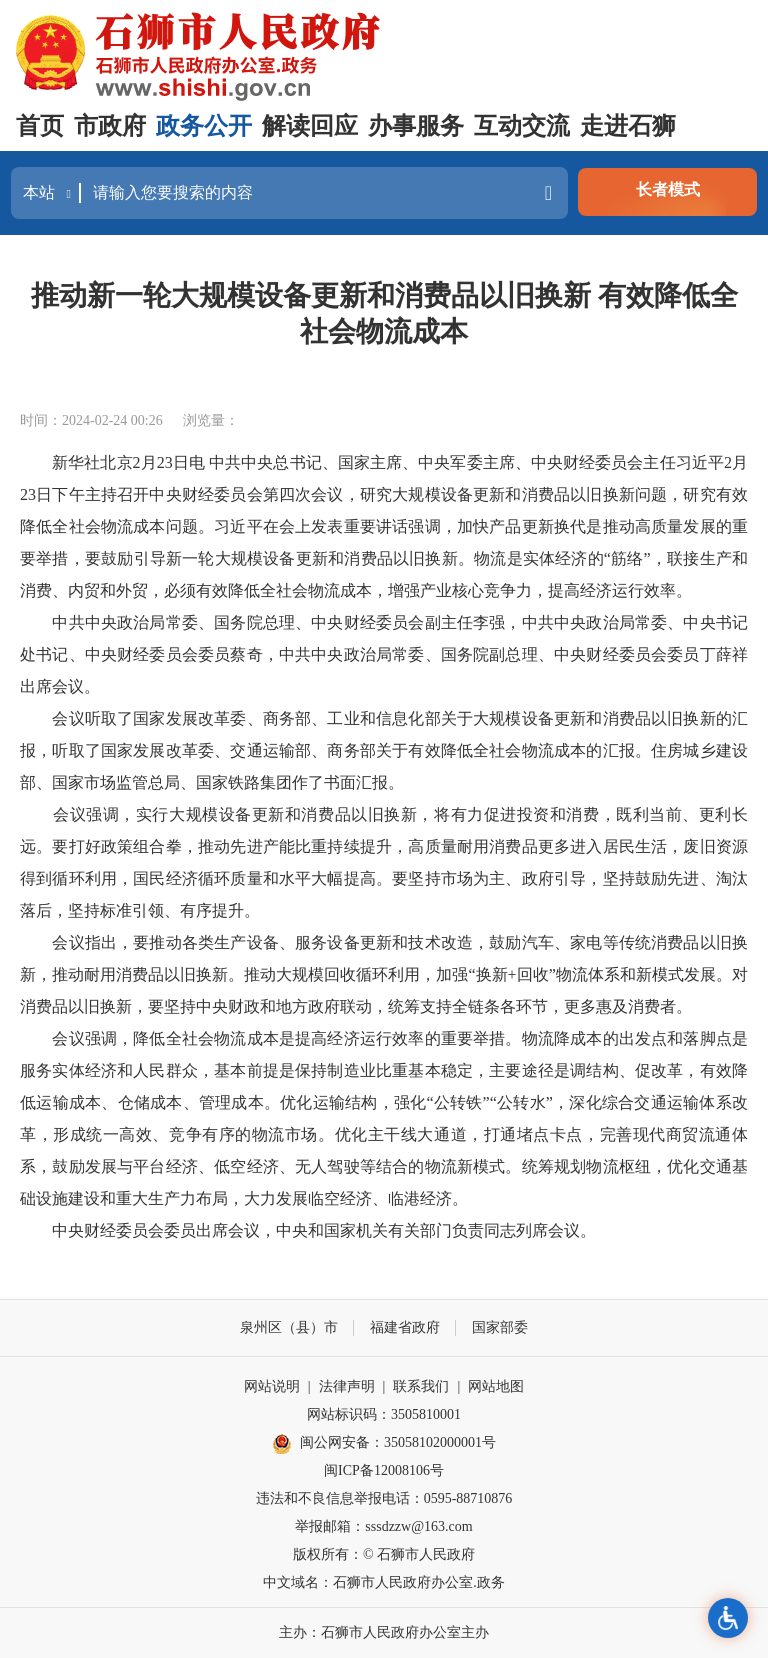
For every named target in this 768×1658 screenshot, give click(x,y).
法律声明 (347, 1386)
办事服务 (416, 126)
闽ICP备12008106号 (384, 1470)
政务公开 (204, 126)
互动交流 (522, 126)
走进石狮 (628, 126)
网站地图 (496, 1386)
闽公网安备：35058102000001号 (384, 1444)
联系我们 (421, 1386)
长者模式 (668, 189)
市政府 (110, 126)
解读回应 (310, 126)
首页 (40, 126)
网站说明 (272, 1386)
